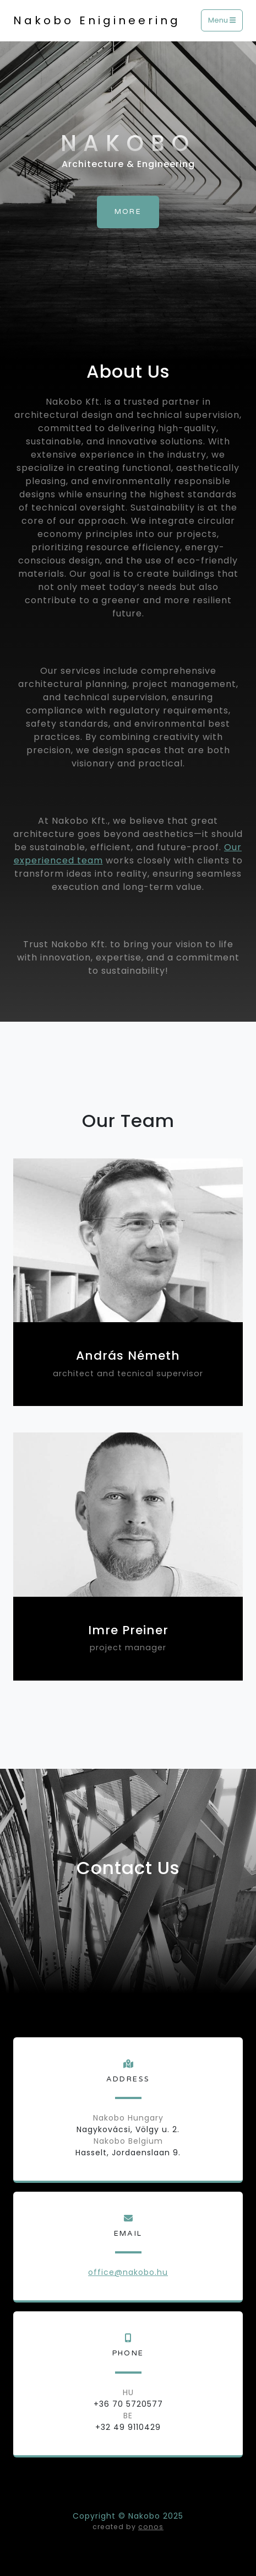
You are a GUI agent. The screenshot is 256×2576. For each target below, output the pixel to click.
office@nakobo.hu (128, 2272)
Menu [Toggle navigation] (222, 20)
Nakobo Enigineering (97, 20)
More (128, 211)
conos (151, 2526)
